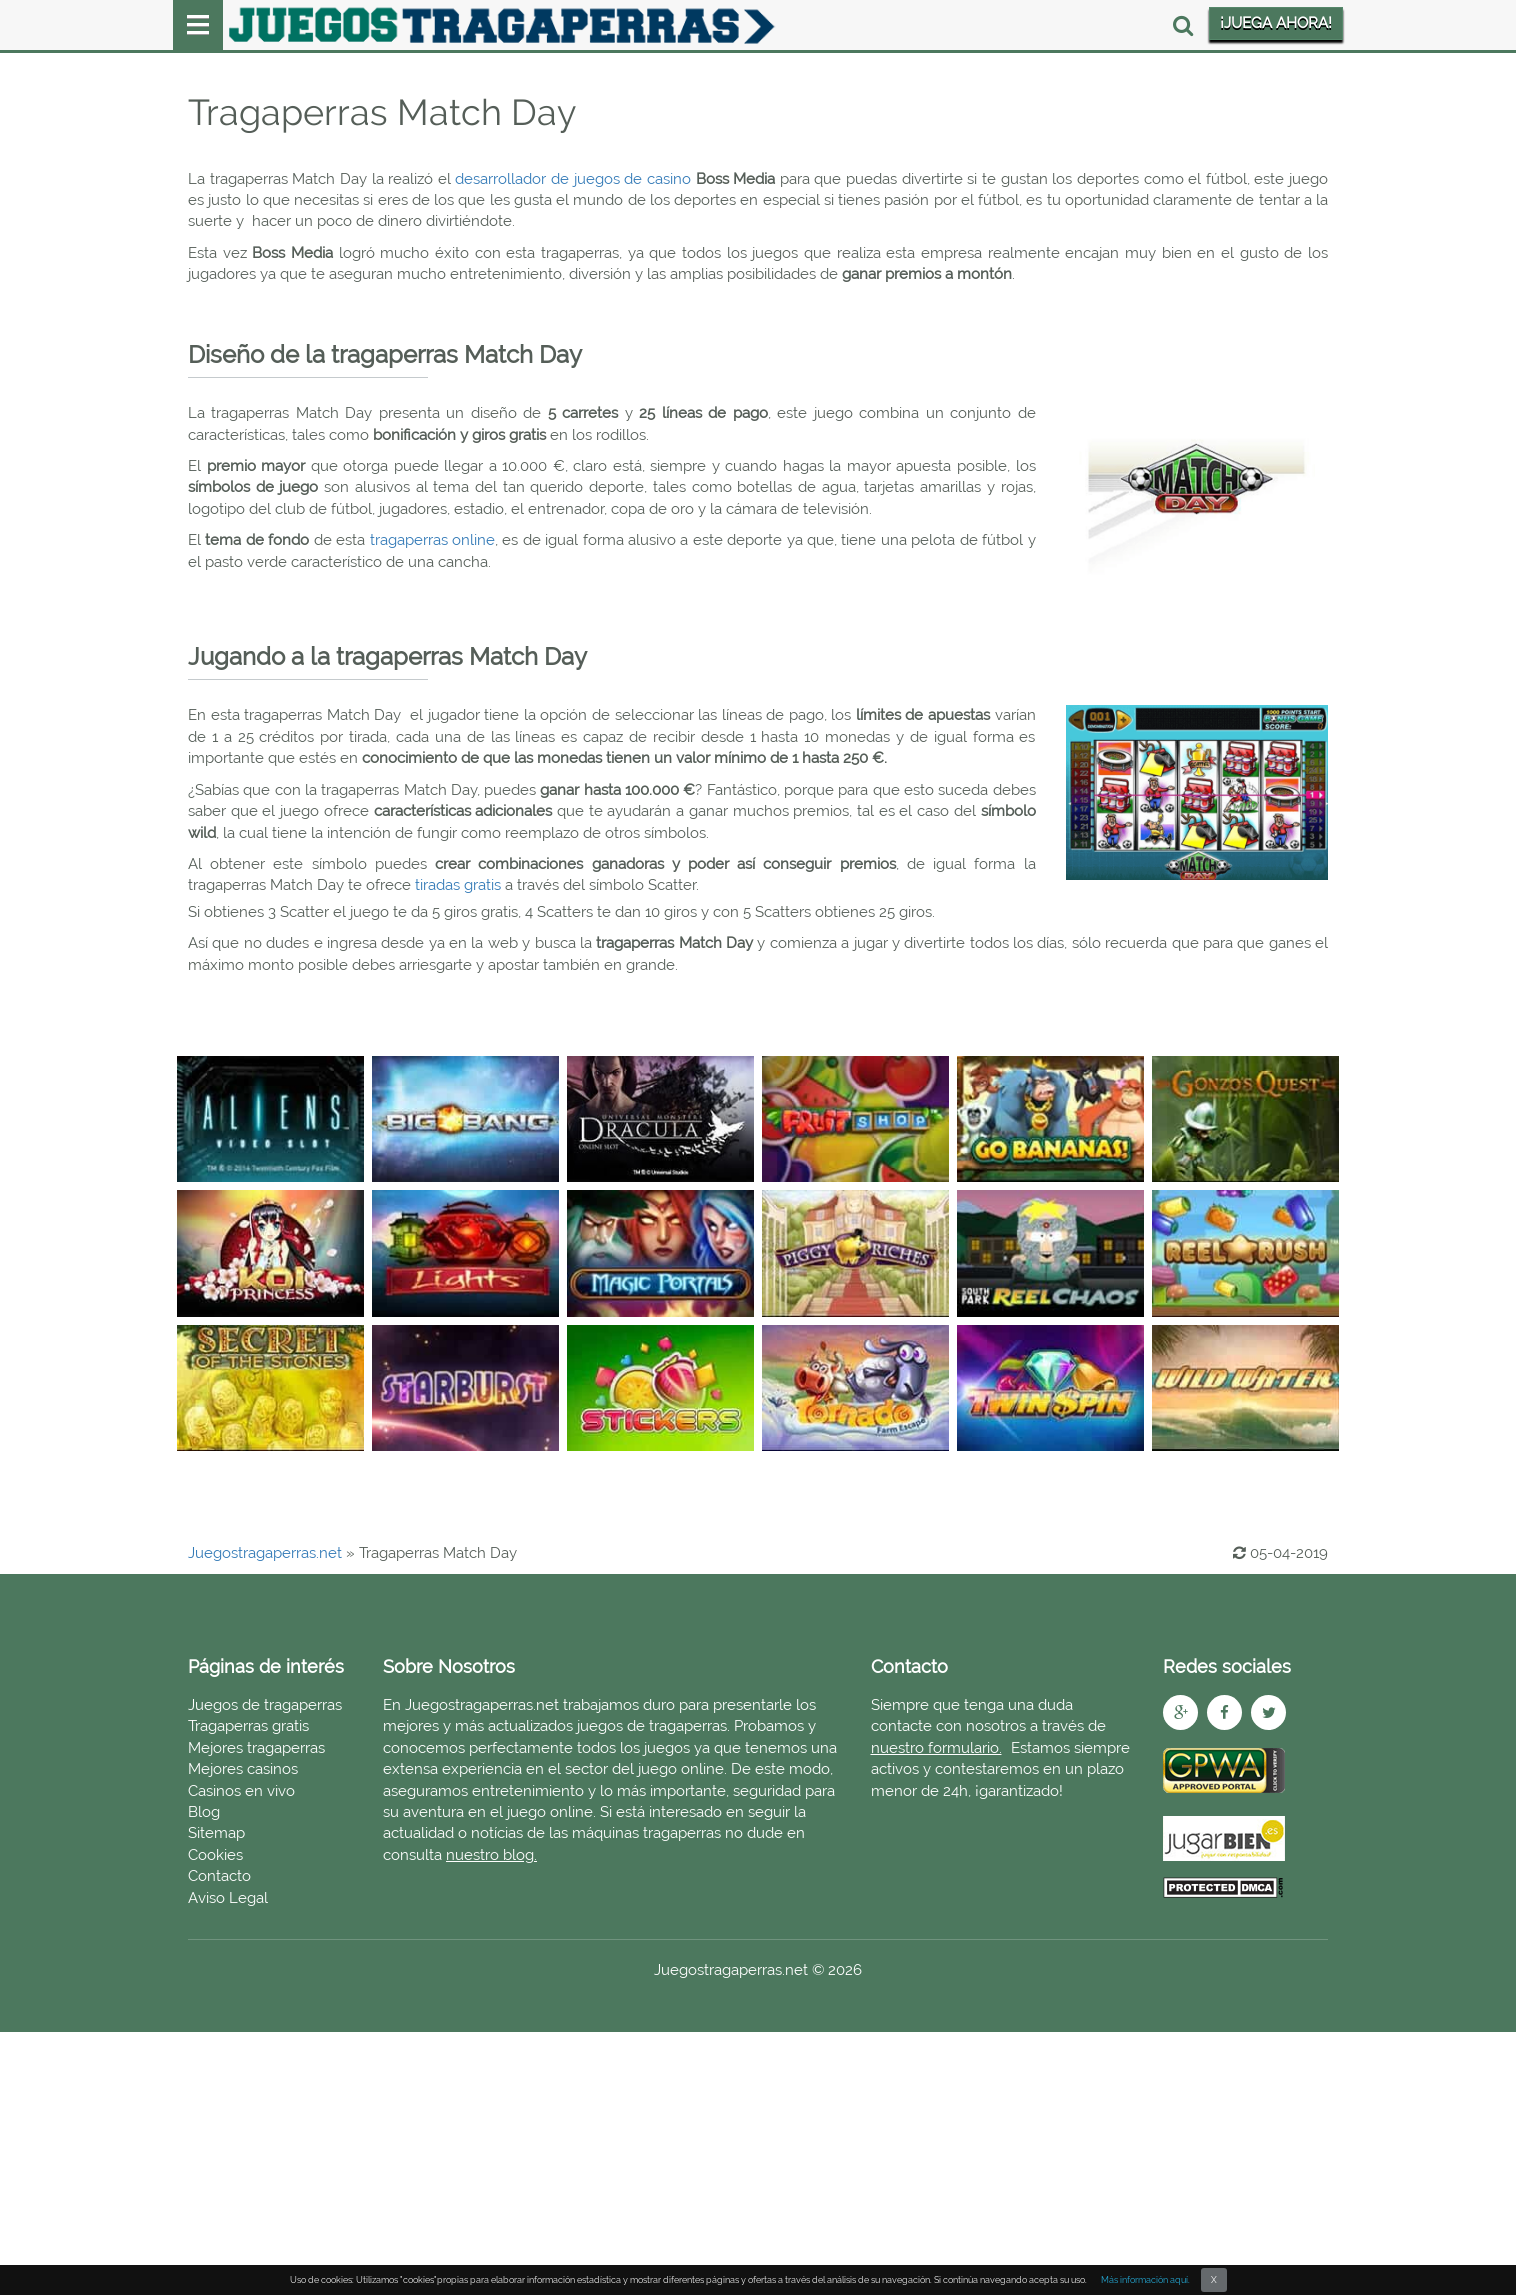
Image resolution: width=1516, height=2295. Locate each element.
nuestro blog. (491, 1855)
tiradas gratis (460, 885)
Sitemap (216, 1833)
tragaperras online (432, 540)
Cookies (215, 1855)
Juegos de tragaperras (265, 1705)
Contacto (219, 1876)
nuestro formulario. (936, 1748)
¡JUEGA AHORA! (1276, 23)
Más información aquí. (1145, 2280)
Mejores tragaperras (256, 1748)
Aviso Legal (228, 1898)
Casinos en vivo (241, 1791)
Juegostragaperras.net (265, 1553)
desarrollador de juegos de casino (573, 179)
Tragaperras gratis (248, 1726)
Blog (204, 1812)
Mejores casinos (243, 1769)
